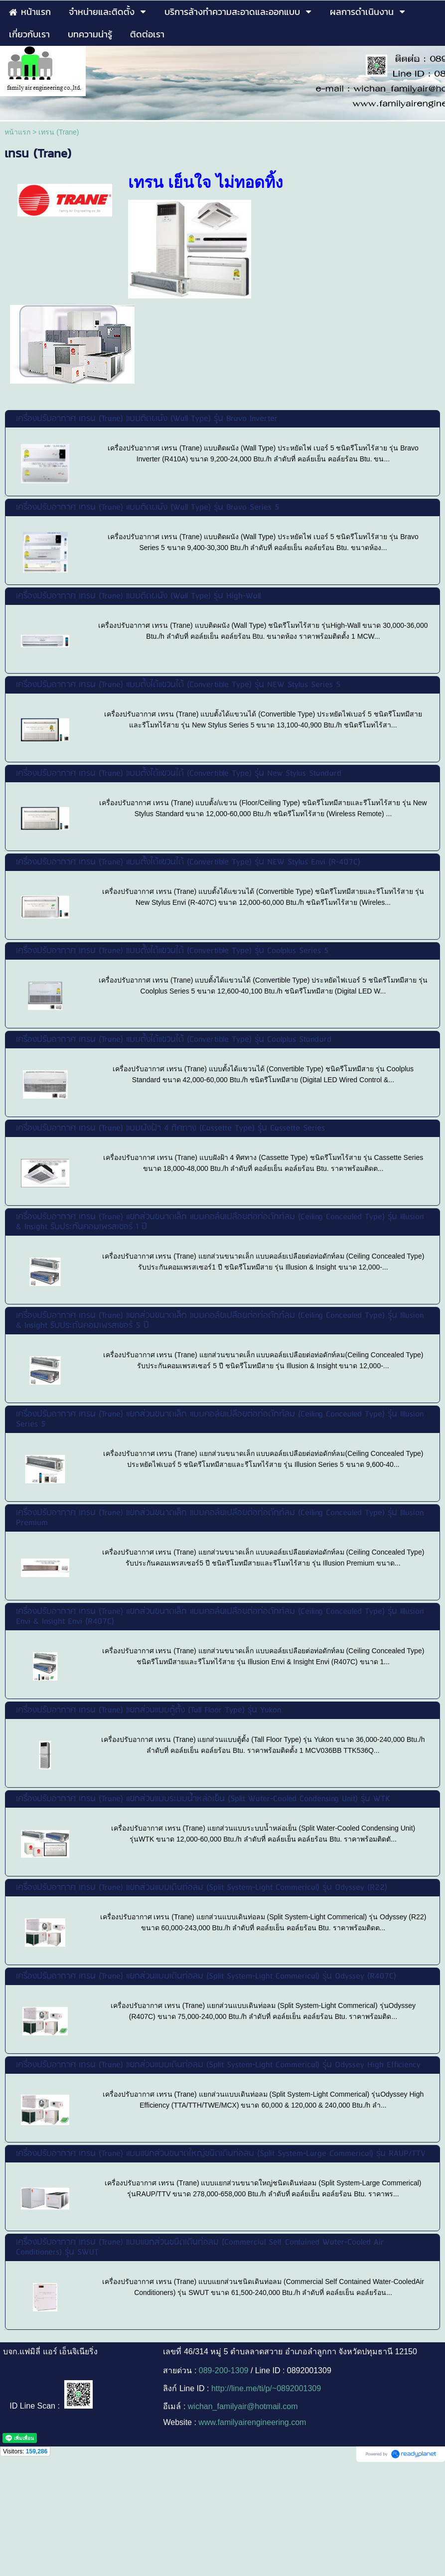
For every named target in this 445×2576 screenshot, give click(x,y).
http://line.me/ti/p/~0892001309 (266, 2388)
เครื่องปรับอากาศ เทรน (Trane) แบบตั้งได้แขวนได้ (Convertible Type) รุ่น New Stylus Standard (178, 773)
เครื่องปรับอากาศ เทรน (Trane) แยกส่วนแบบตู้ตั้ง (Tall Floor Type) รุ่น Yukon (148, 1710)
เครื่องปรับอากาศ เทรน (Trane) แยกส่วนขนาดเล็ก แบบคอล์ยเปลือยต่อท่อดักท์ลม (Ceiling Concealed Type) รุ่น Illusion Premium (220, 1518)
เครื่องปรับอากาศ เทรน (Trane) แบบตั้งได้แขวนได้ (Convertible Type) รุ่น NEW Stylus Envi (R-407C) (188, 862)
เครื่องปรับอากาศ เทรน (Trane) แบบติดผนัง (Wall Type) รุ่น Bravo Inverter (147, 419)
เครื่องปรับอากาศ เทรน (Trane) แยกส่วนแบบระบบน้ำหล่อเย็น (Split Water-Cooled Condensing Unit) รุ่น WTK (203, 1799)
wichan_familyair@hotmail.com (243, 2406)
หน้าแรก (17, 132)
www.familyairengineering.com (252, 2422)
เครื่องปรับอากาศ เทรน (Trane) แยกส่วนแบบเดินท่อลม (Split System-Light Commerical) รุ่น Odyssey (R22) (201, 1887)
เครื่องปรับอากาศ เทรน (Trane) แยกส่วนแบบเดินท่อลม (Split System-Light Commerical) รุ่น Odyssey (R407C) (206, 1976)
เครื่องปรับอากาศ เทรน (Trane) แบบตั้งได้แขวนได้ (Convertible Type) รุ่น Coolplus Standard (173, 1039)
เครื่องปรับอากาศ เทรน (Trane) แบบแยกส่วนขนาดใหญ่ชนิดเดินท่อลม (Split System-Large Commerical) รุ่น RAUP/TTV (221, 2154)
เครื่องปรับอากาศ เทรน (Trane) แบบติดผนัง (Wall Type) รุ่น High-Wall (138, 596)
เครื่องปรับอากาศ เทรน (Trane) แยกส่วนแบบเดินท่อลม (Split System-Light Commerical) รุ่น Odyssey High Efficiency (218, 2065)
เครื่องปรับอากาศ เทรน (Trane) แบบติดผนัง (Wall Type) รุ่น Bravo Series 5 (148, 507)
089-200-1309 (224, 2370)
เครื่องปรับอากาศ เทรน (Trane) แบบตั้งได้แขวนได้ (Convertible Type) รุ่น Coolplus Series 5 (172, 951)
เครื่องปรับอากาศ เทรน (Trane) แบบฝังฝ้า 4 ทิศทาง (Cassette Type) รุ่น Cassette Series (170, 1128)
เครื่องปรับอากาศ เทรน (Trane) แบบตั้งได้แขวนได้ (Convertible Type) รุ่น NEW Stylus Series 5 (178, 685)
